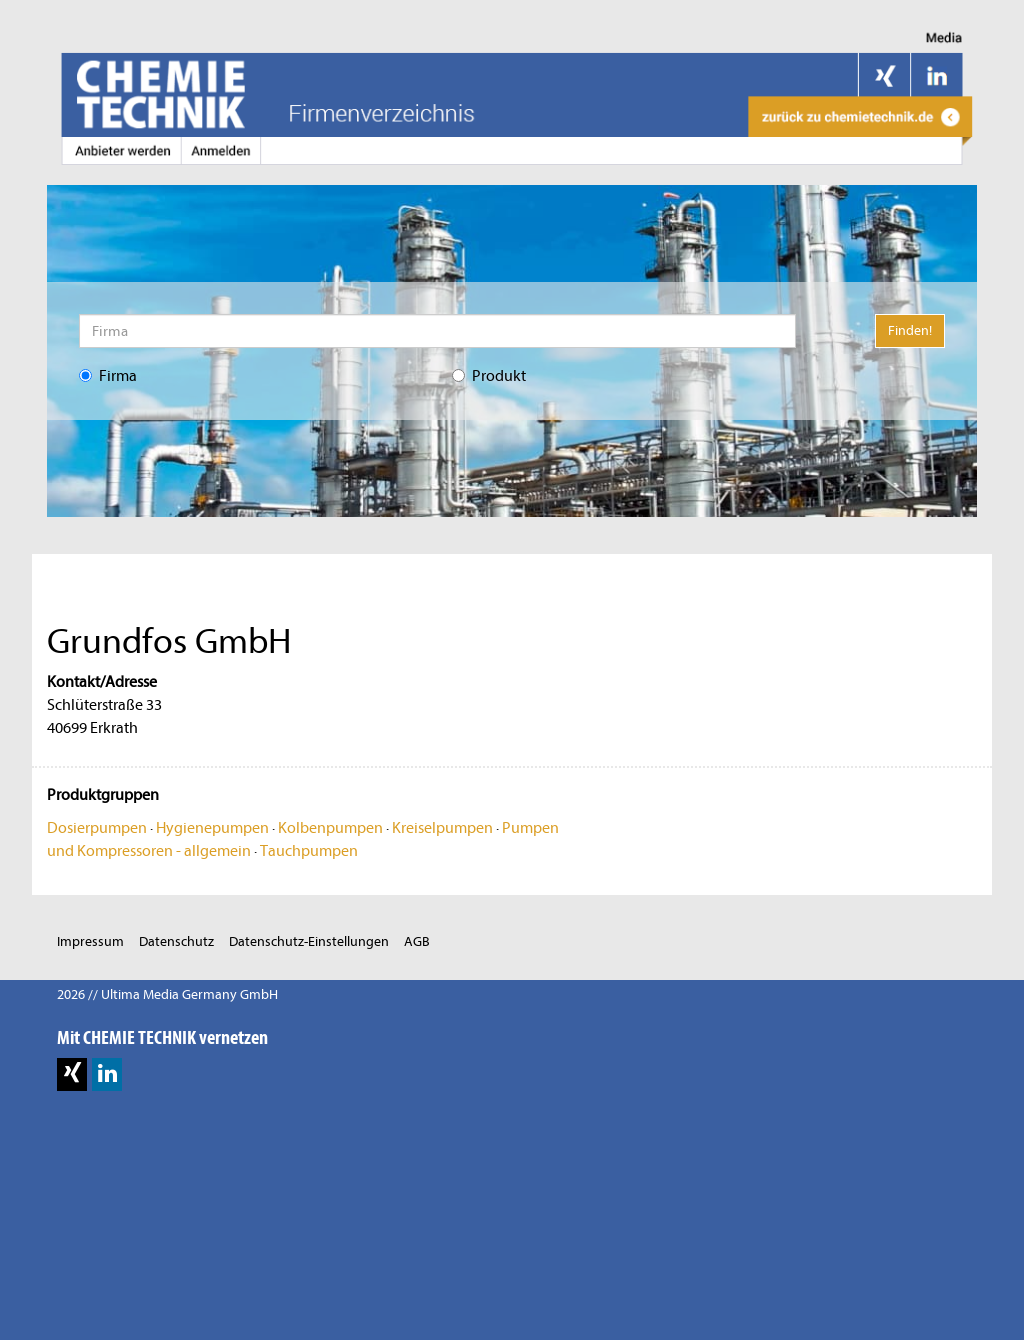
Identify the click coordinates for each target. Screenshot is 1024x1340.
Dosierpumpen (97, 828)
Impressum (90, 941)
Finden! (910, 330)
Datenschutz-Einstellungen (309, 941)
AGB (417, 941)
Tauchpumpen (309, 851)
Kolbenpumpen (330, 828)
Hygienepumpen (212, 828)
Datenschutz (176, 941)
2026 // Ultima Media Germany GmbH (167, 994)
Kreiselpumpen (442, 828)
